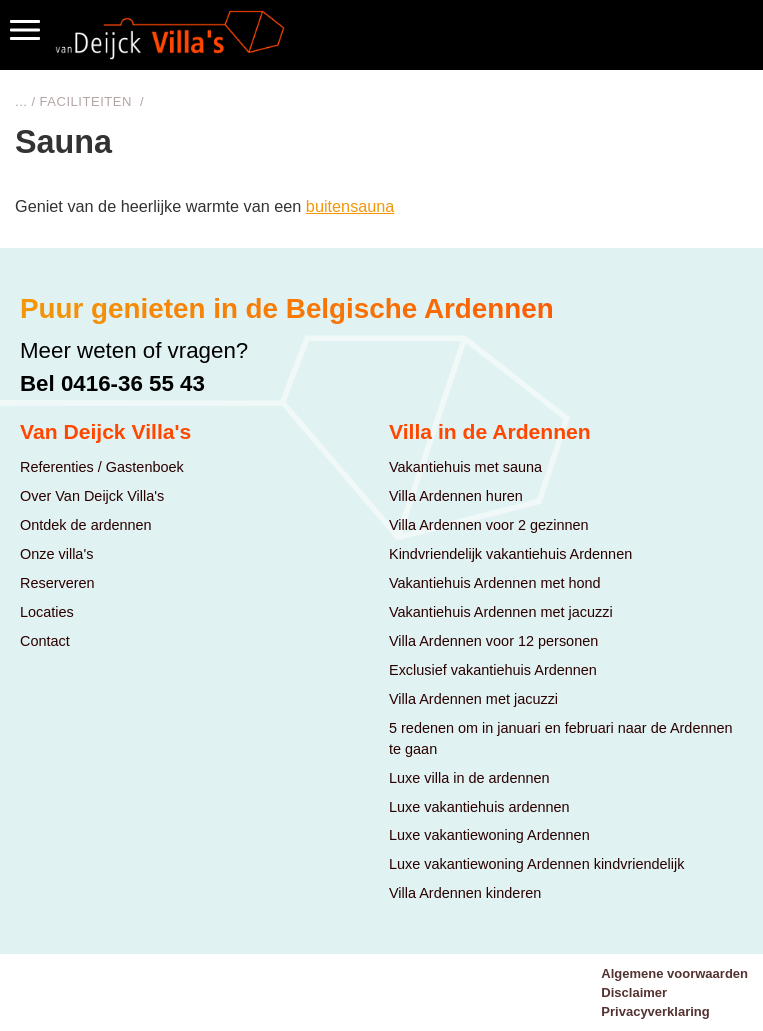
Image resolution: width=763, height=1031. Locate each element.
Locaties (47, 612)
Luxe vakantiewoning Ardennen (489, 835)
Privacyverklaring (655, 1011)
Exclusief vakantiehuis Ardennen (493, 670)
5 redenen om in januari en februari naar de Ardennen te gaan (561, 738)
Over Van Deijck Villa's (92, 496)
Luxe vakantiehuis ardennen (479, 807)
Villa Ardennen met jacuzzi (473, 699)
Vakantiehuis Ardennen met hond (495, 583)
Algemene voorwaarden (674, 973)
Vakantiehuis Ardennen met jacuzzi (501, 612)
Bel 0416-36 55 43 (112, 383)
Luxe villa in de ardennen (469, 778)
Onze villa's (56, 554)
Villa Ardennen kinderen (465, 893)
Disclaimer (634, 992)
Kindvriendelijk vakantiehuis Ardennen (510, 554)
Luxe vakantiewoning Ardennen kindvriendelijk (536, 864)
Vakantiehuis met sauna (465, 467)
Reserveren (57, 583)
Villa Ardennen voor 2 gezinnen (489, 525)
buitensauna (350, 206)
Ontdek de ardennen (86, 525)
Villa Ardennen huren (456, 496)
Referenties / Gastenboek (102, 467)
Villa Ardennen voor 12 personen (493, 641)
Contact (45, 641)
